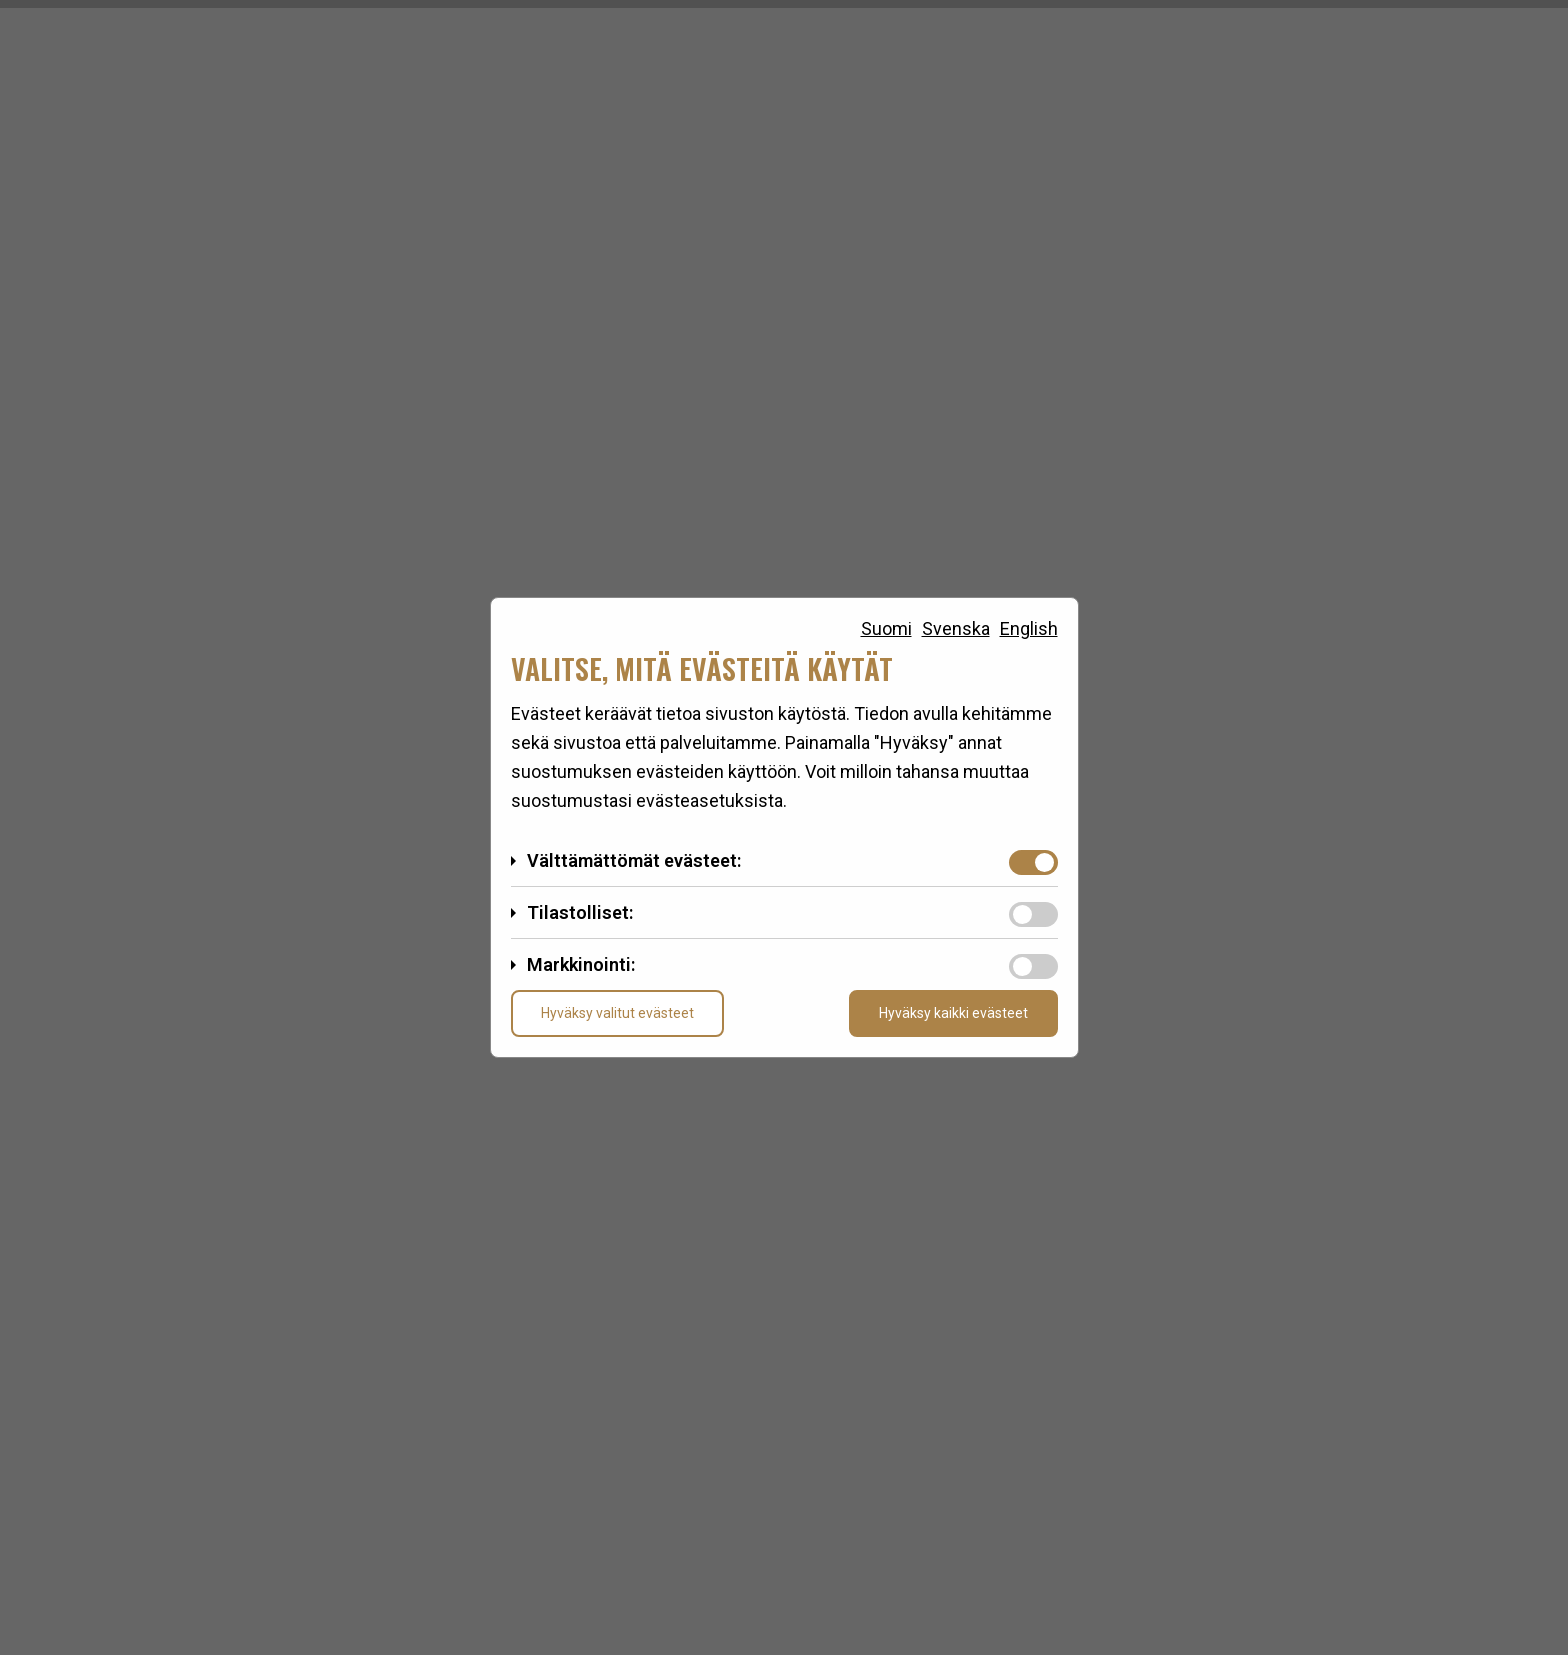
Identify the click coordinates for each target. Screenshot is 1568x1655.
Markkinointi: (581, 964)
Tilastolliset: (580, 912)
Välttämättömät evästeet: (634, 860)
